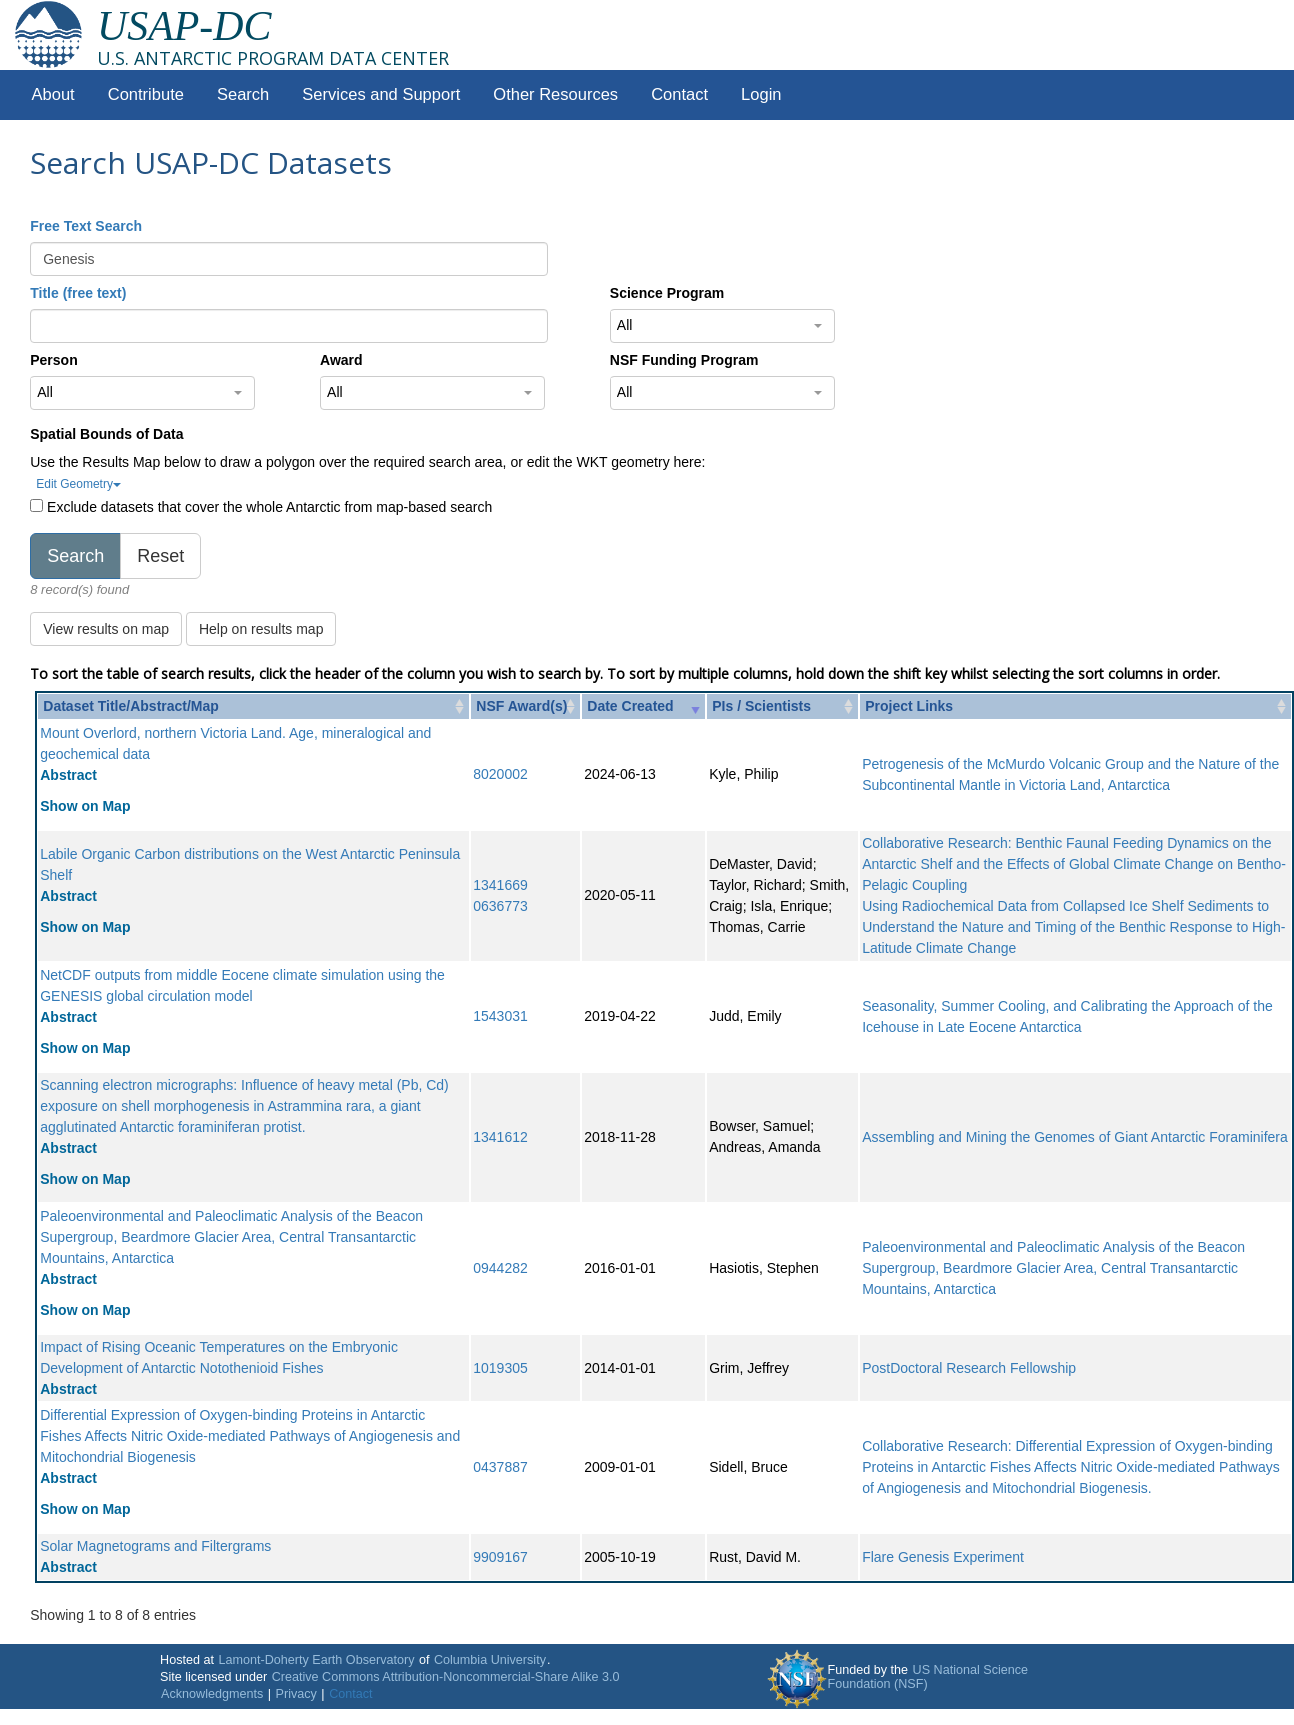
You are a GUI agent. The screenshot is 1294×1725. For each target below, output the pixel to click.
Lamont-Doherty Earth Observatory (316, 1660)
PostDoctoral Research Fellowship (969, 1368)
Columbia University (490, 1660)
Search (243, 94)
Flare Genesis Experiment (943, 1557)
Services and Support (381, 94)
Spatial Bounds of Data (106, 434)
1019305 (500, 1368)
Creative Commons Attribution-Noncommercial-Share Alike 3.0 (446, 1677)
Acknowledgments (212, 1694)
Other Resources (555, 94)
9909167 (500, 1557)
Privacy (296, 1694)
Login (761, 94)
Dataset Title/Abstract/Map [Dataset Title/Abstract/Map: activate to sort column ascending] (131, 706)
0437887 (500, 1467)
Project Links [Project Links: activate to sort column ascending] (909, 706)
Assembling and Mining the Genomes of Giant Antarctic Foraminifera (1075, 1137)
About (53, 94)
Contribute (146, 94)
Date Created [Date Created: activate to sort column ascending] (630, 706)
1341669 (500, 885)
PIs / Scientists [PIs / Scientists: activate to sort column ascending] (761, 706)
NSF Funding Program (684, 360)
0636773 (500, 906)
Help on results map (261, 629)
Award (341, 360)
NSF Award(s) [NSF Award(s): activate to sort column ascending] (521, 706)
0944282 (500, 1268)
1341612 (500, 1137)
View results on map (106, 629)
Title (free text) (78, 293)
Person (53, 360)
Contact (679, 94)
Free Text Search (86, 226)
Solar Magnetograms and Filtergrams (155, 1546)
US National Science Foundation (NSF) (928, 1677)
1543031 (500, 1016)
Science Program (667, 293)
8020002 (500, 774)
